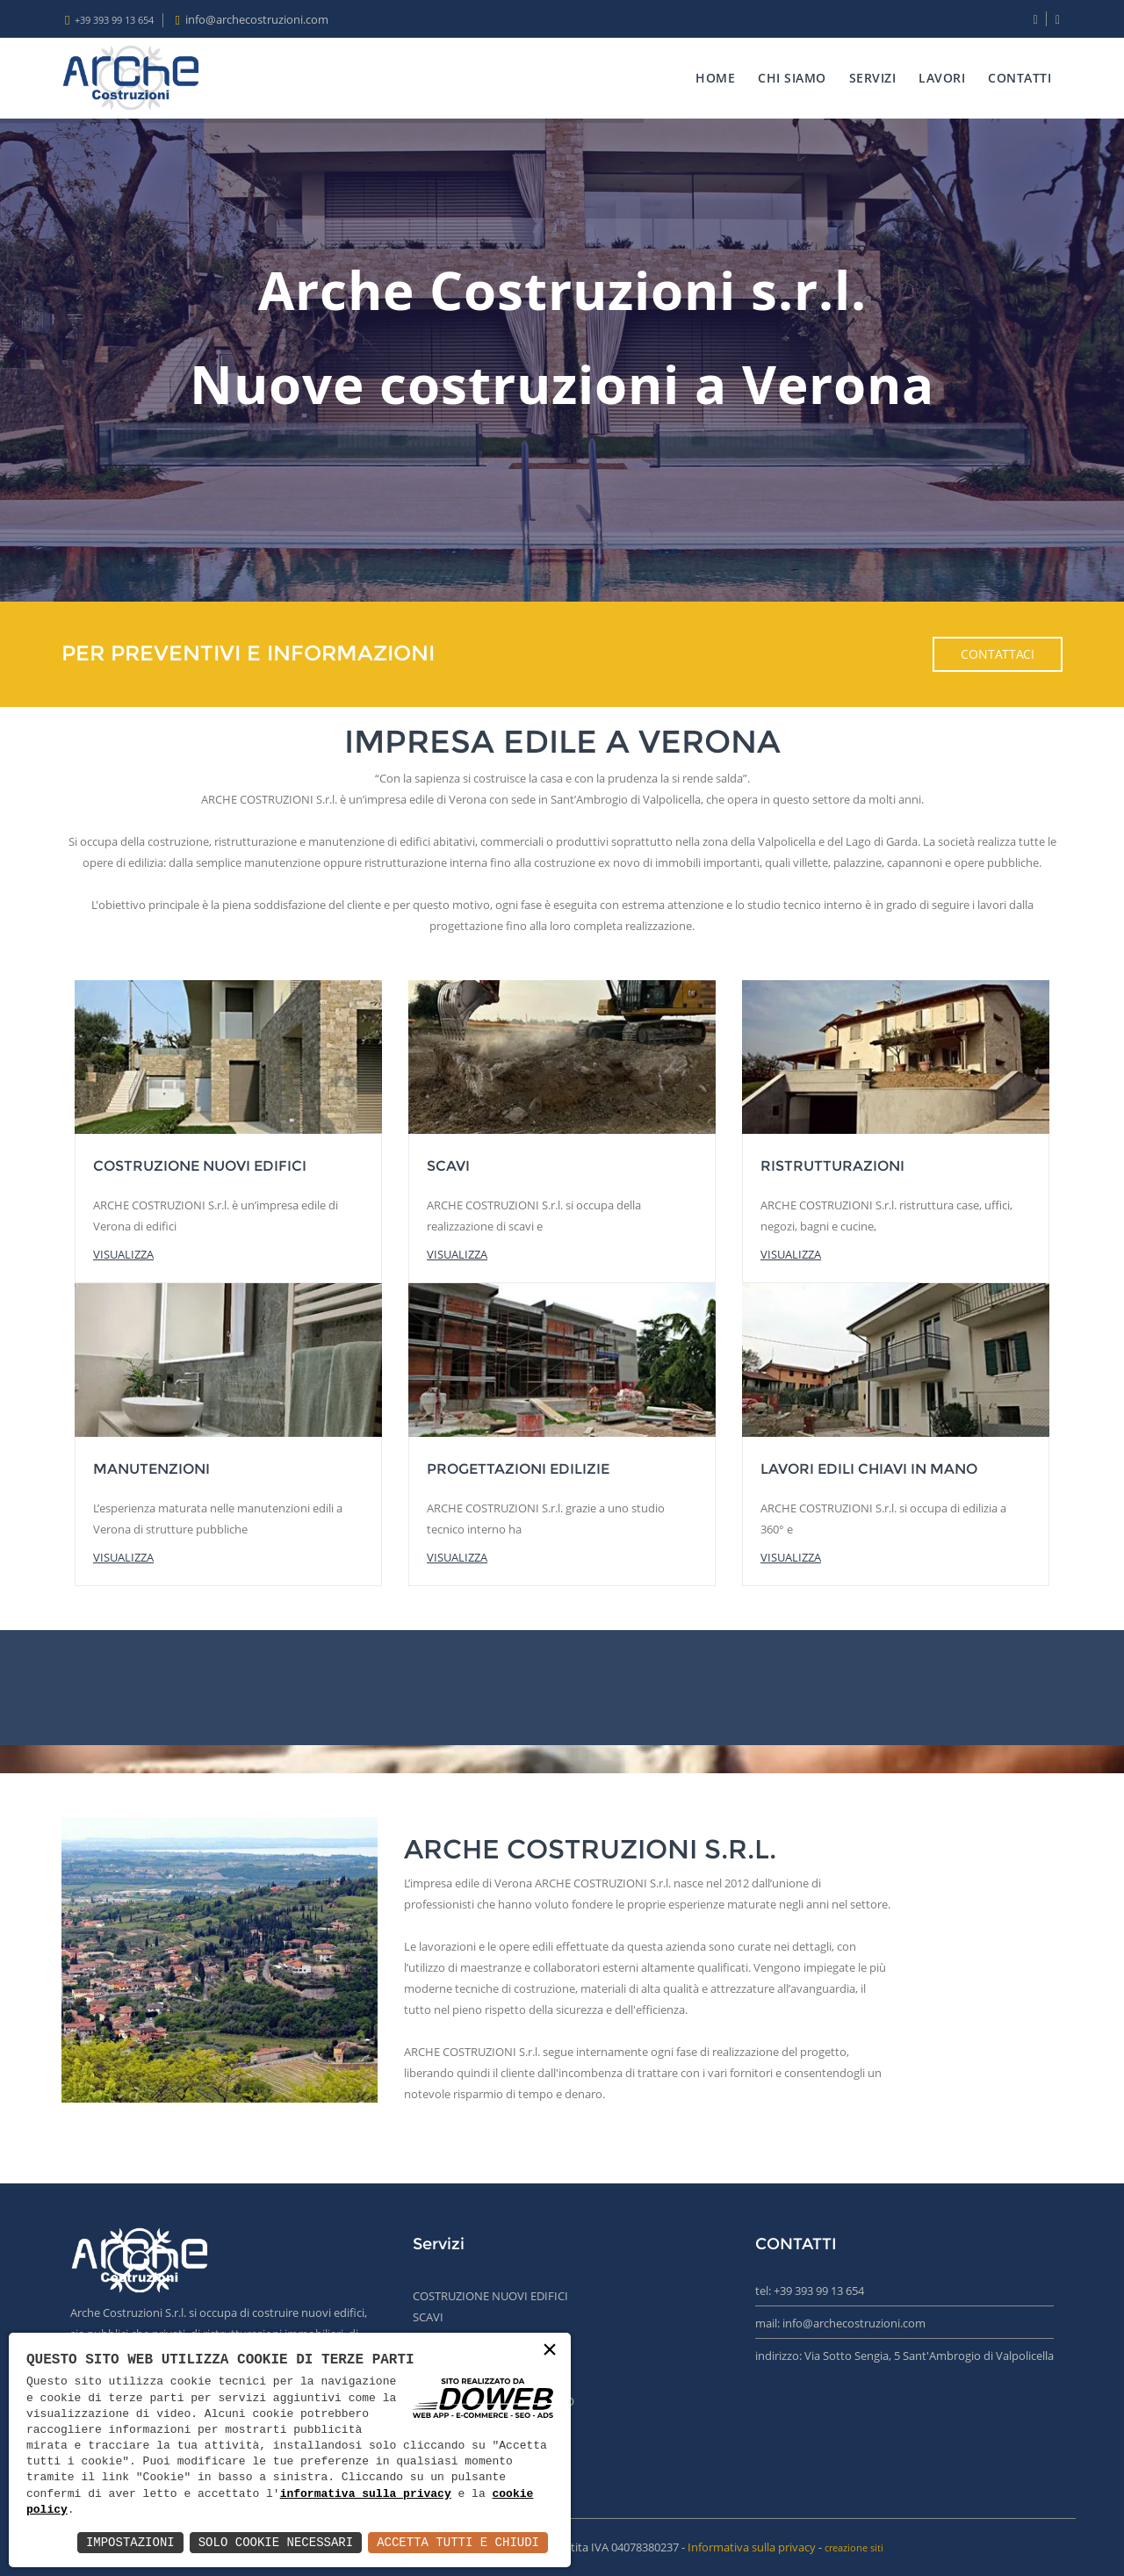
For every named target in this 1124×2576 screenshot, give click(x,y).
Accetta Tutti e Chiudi (458, 2542)
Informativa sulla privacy (752, 2547)
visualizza (123, 1254)
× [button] (550, 2351)
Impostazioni (130, 2542)
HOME (715, 77)
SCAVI (428, 2317)
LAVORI (942, 77)
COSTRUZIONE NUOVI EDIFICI (490, 2296)
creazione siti (854, 2547)
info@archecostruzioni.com (256, 19)
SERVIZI (873, 77)
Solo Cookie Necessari (275, 2542)
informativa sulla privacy (365, 2494)
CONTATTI (1019, 77)
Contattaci (997, 654)
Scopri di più (473, 2121)
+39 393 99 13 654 (114, 20)
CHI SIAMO (792, 77)
